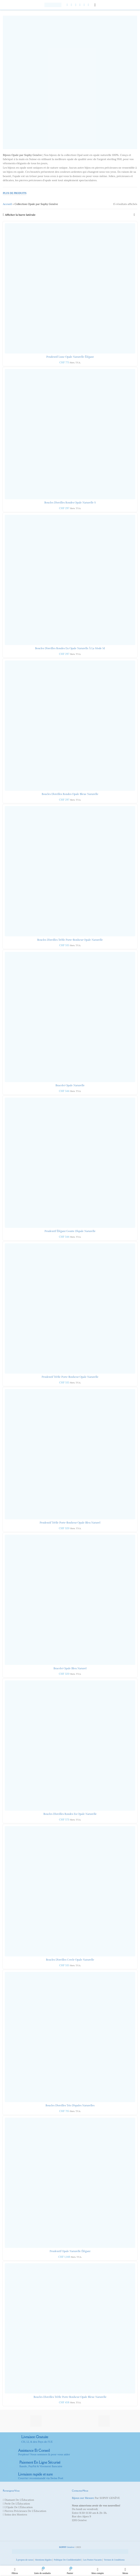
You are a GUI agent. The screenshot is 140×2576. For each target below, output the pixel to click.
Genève (66, 2547)
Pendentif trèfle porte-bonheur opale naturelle (70, 1377)
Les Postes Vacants (92, 2559)
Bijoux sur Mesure (83, 2498)
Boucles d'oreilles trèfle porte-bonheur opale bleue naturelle (69, 2397)
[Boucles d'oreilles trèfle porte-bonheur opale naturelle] (70, 871)
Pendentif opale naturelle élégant (70, 2251)
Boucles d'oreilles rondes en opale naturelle (70, 1814)
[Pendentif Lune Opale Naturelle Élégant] (70, 288)
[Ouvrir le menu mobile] (94, 5)
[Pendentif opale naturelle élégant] (70, 2183)
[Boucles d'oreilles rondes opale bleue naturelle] (70, 725)
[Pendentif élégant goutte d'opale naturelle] (70, 1163)
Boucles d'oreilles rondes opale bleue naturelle (70, 794)
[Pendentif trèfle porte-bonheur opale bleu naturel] (70, 1454)
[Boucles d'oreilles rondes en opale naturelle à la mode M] (70, 580)
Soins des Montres (16, 2514)
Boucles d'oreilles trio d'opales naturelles (70, 2105)
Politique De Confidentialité (67, 2559)
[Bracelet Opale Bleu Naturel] (70, 1600)
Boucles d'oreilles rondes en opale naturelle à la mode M (70, 648)
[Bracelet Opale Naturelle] (70, 1017)
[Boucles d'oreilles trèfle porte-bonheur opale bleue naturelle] (70, 2328)
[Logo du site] (52, 4)
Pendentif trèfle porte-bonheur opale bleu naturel (70, 1522)
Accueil (7, 204)
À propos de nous (24, 2559)
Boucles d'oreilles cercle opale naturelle (70, 1959)
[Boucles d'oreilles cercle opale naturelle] (70, 1891)
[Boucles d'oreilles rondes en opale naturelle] (70, 1745)
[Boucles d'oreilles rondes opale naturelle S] (70, 434)
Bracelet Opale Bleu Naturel (70, 1668)
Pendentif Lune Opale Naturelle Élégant (70, 356)
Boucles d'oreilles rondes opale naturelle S (70, 502)
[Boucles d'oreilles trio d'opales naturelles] (70, 2037)
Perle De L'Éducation (17, 2503)
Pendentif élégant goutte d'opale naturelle (69, 1231)
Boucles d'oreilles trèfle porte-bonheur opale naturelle (70, 939)
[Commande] (134, 215)
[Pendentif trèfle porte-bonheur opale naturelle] (70, 1308)
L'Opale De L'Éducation (19, 2507)
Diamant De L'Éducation (19, 2500)
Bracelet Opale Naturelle (69, 1085)
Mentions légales (43, 2559)
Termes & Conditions (114, 2559)
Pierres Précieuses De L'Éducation (25, 2511)
